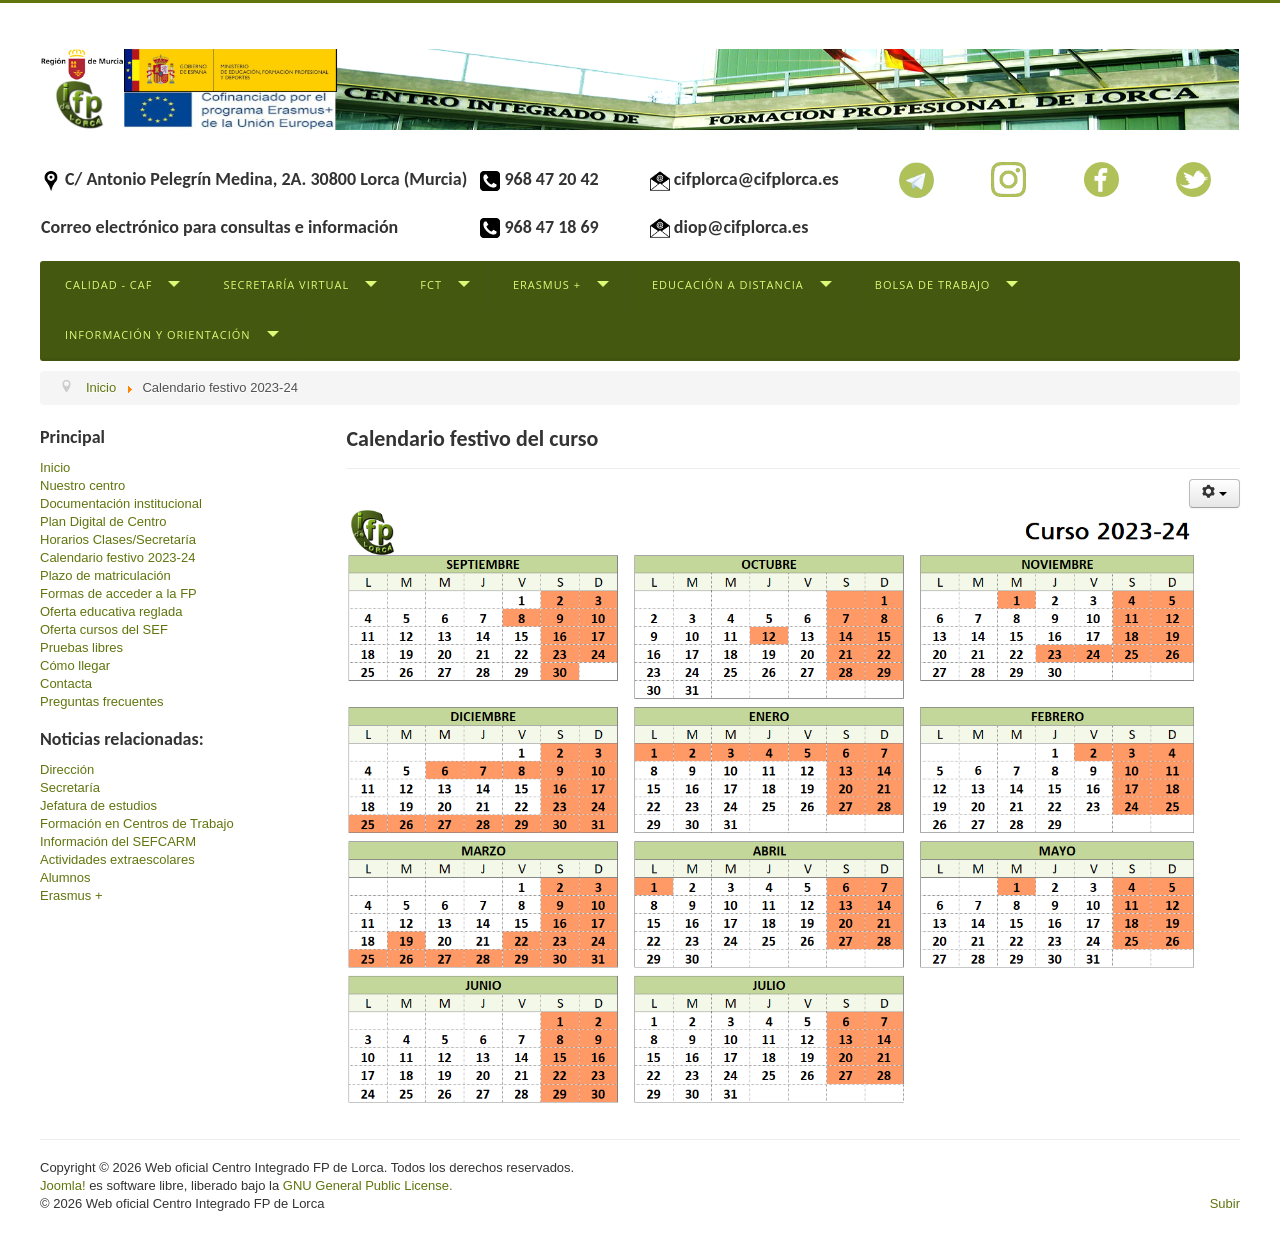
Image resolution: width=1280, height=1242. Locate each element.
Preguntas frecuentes (102, 701)
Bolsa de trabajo (933, 284)
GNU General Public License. (368, 1185)
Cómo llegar (75, 665)
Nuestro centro (82, 485)
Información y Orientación (158, 334)
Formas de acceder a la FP (118, 593)
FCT (431, 284)
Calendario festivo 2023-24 (117, 557)
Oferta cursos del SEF (104, 629)
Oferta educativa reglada (111, 611)
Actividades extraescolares (117, 859)
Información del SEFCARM (118, 841)
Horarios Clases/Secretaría (118, 539)
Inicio (55, 467)
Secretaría (70, 787)
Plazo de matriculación (105, 575)
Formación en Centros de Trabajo (137, 823)
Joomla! (63, 1185)
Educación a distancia (728, 284)
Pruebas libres (81, 647)
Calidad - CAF (108, 284)
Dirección (67, 769)
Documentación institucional (121, 503)
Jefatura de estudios (98, 805)
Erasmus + (547, 284)
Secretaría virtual (286, 284)
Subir (1225, 1203)
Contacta (66, 683)
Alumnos (65, 877)
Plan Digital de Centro (103, 521)
